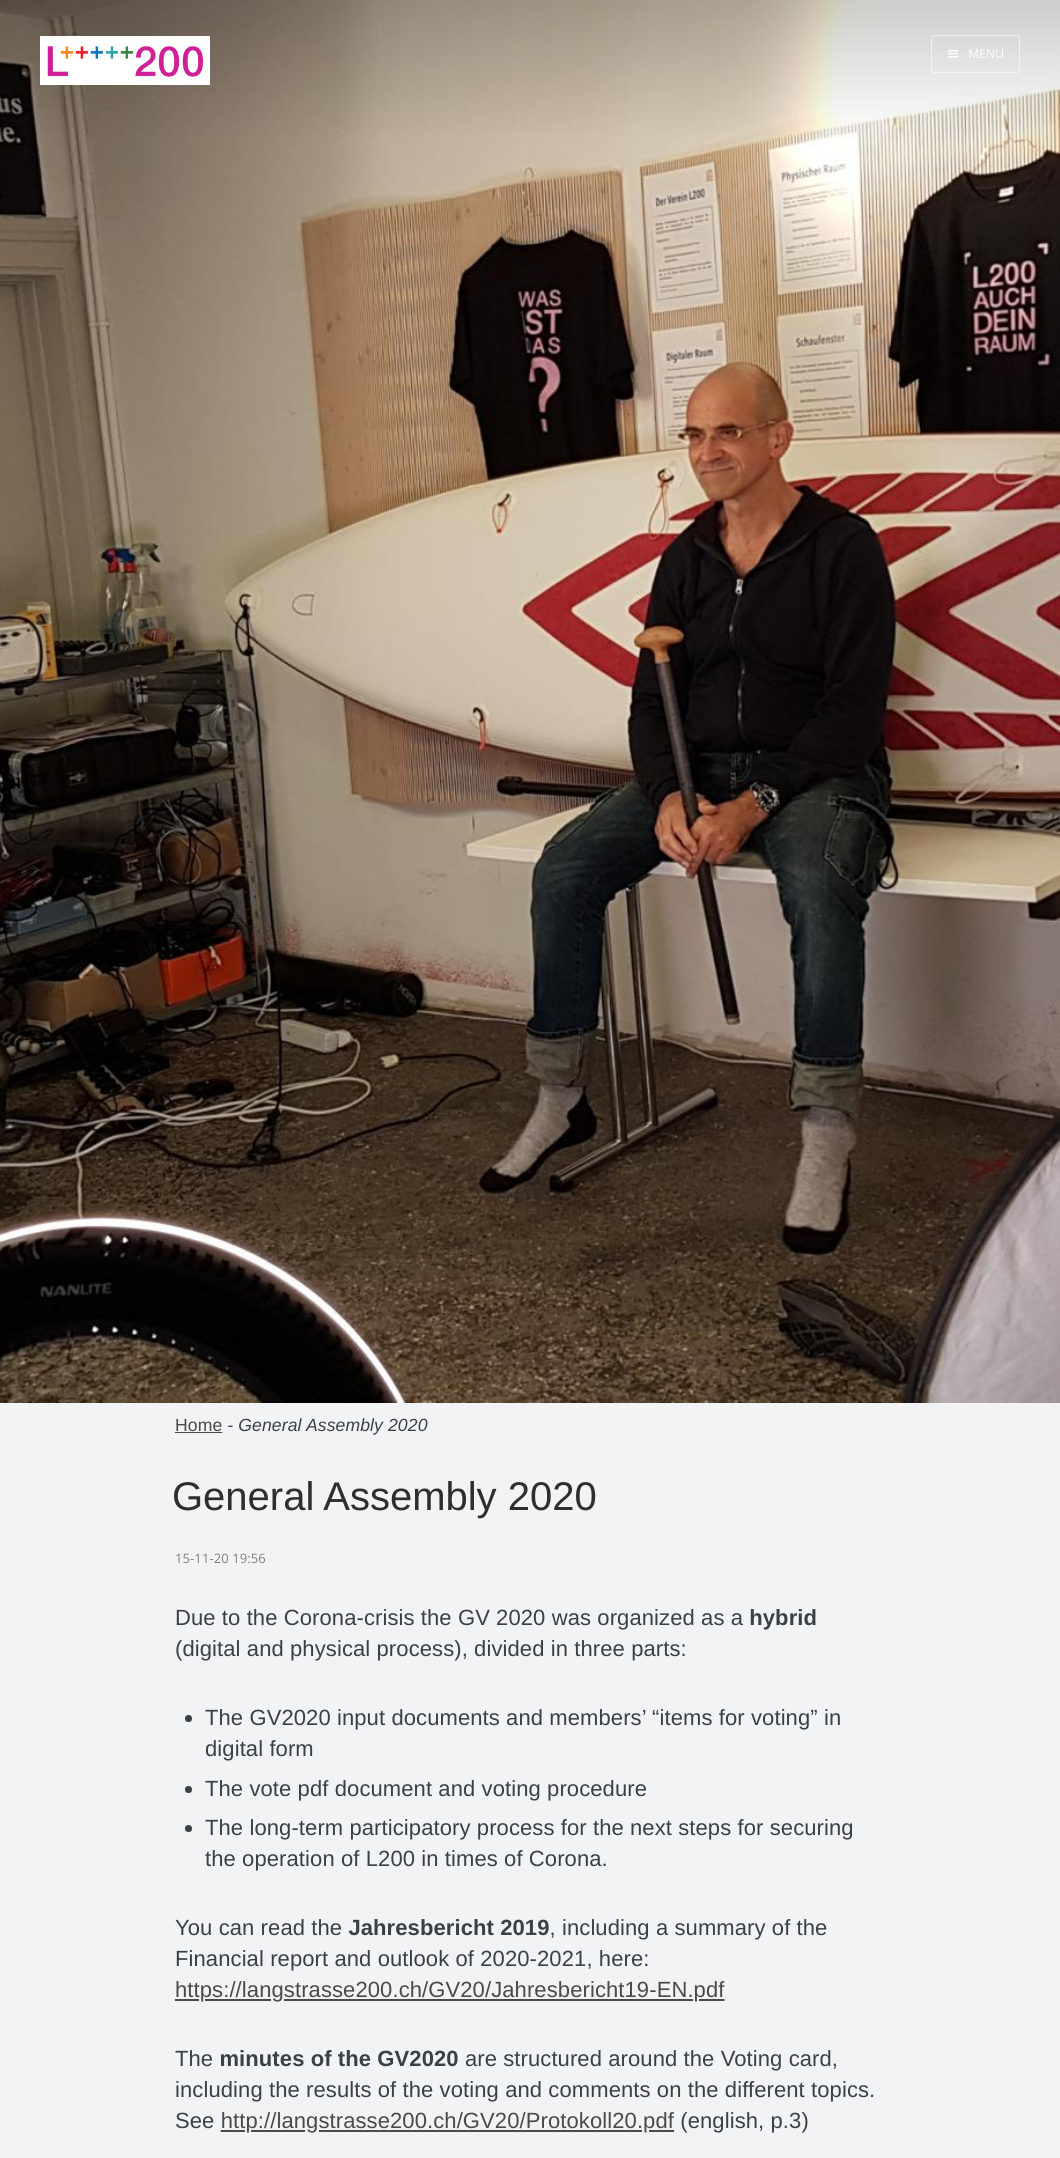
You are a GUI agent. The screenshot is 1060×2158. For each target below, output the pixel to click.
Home (198, 1425)
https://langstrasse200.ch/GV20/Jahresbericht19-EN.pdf (450, 1989)
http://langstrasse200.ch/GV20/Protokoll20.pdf (447, 2120)
